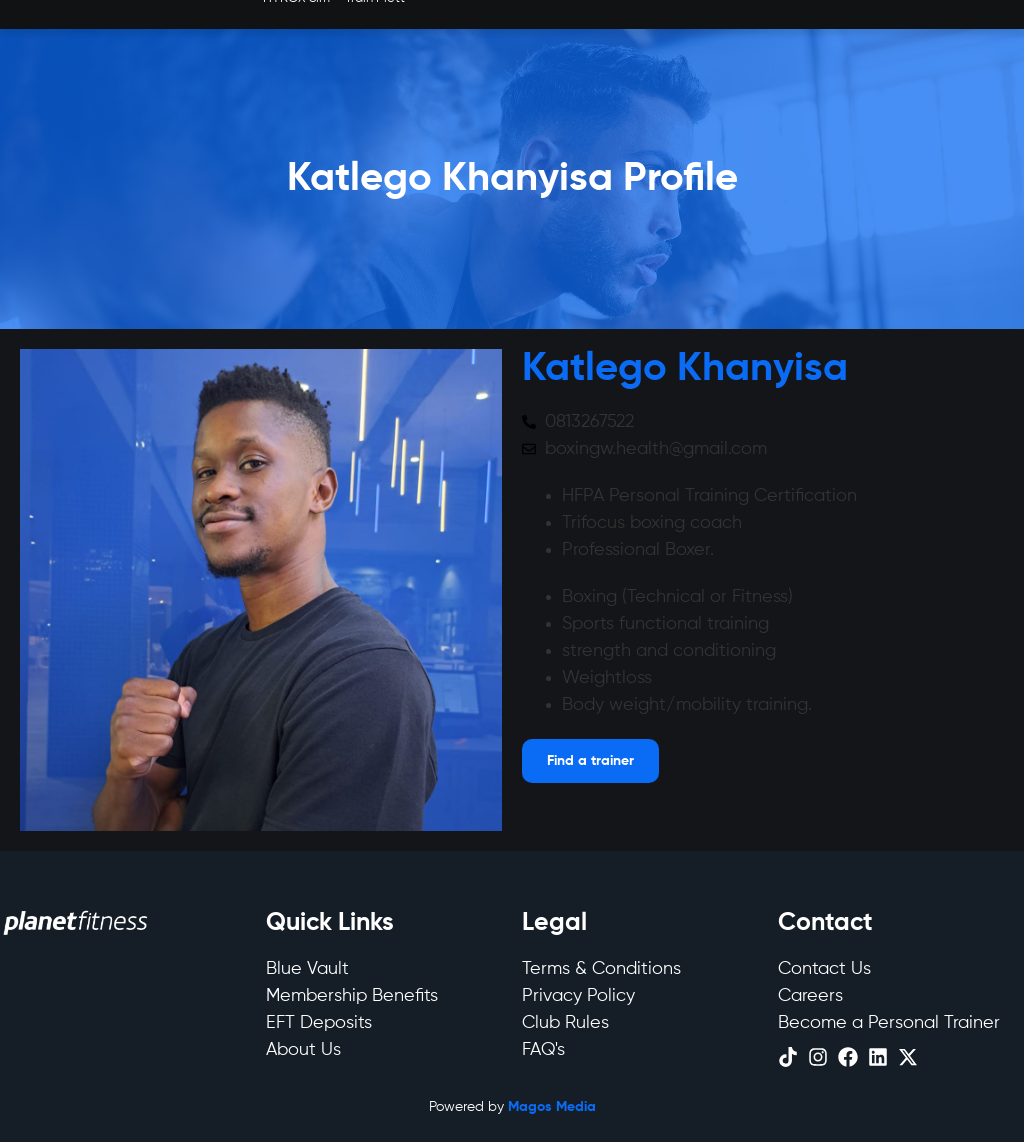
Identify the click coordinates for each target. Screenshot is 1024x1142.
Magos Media (552, 1107)
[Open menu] (590, 761)
